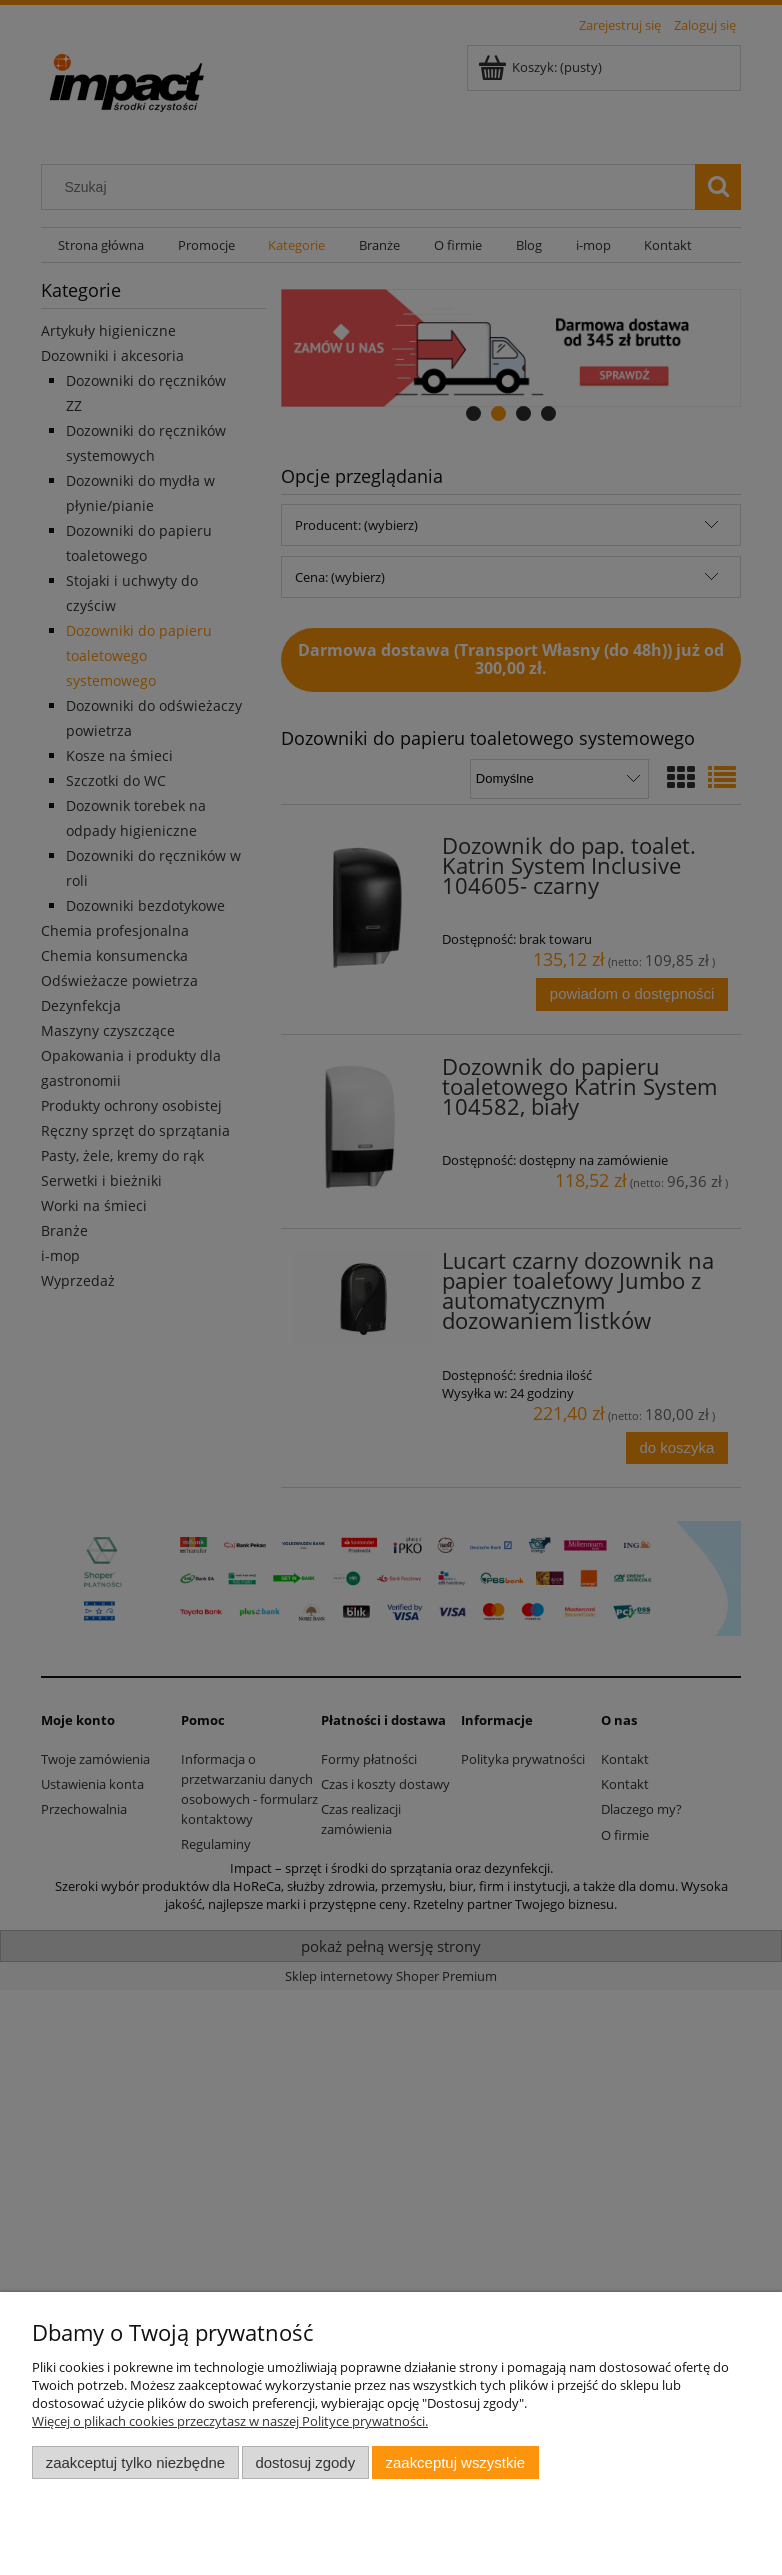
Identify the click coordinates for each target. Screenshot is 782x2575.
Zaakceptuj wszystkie (455, 2462)
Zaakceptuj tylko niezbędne (135, 2462)
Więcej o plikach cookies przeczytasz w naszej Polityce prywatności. (230, 2421)
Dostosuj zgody (305, 2462)
